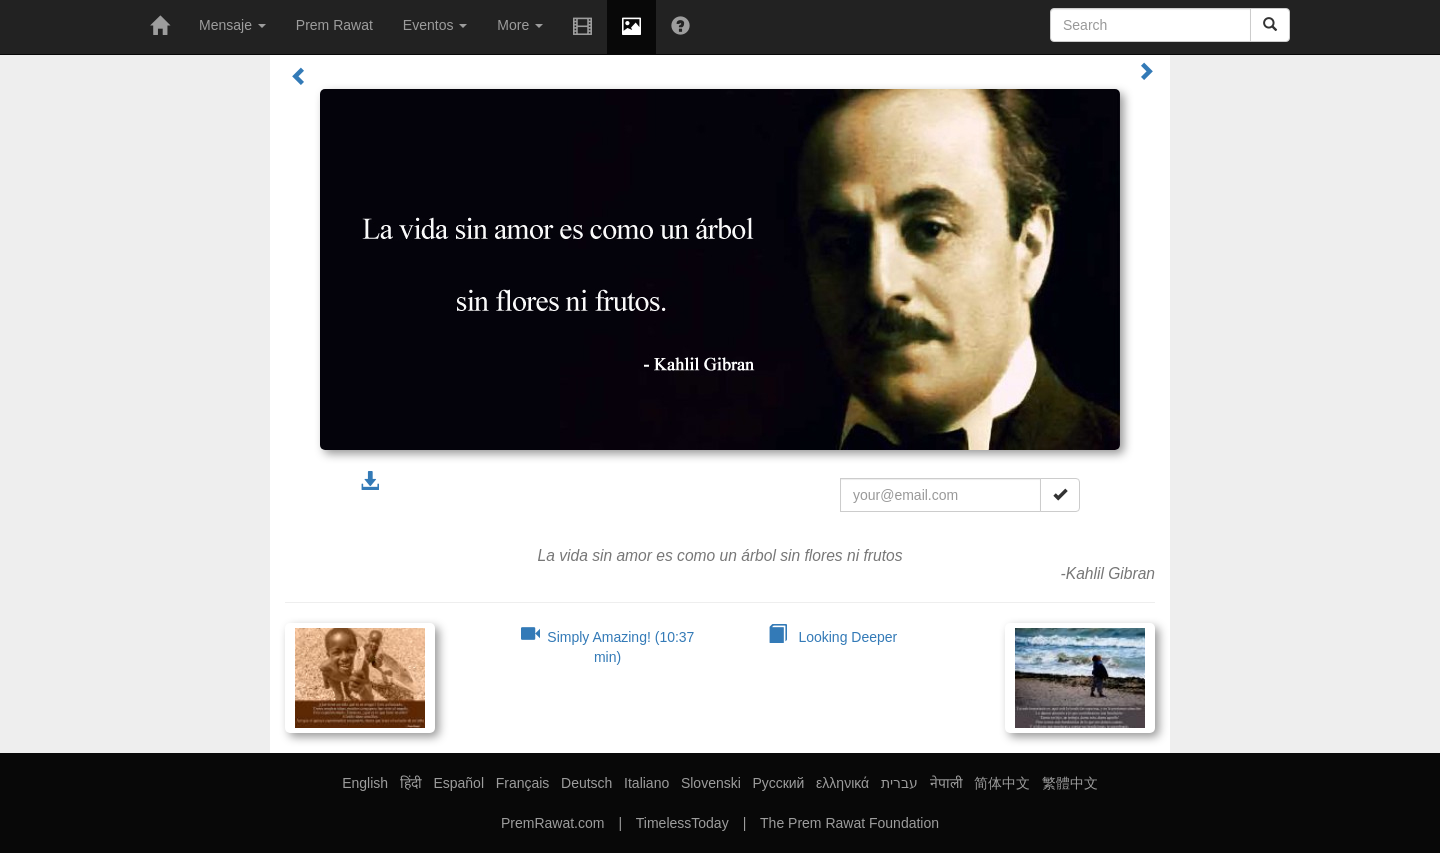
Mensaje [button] (232, 25)
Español (458, 783)
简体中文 (1002, 783)
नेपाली (946, 783)
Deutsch (586, 783)
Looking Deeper (833, 637)
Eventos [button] (435, 25)
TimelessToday (682, 823)
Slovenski (711, 783)
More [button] (520, 25)
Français (523, 783)
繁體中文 (1070, 783)
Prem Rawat (334, 25)
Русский (778, 783)
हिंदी (411, 783)
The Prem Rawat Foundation (849, 823)
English (365, 783)
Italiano (646, 783)
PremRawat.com (552, 823)
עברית (899, 783)
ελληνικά (842, 783)
